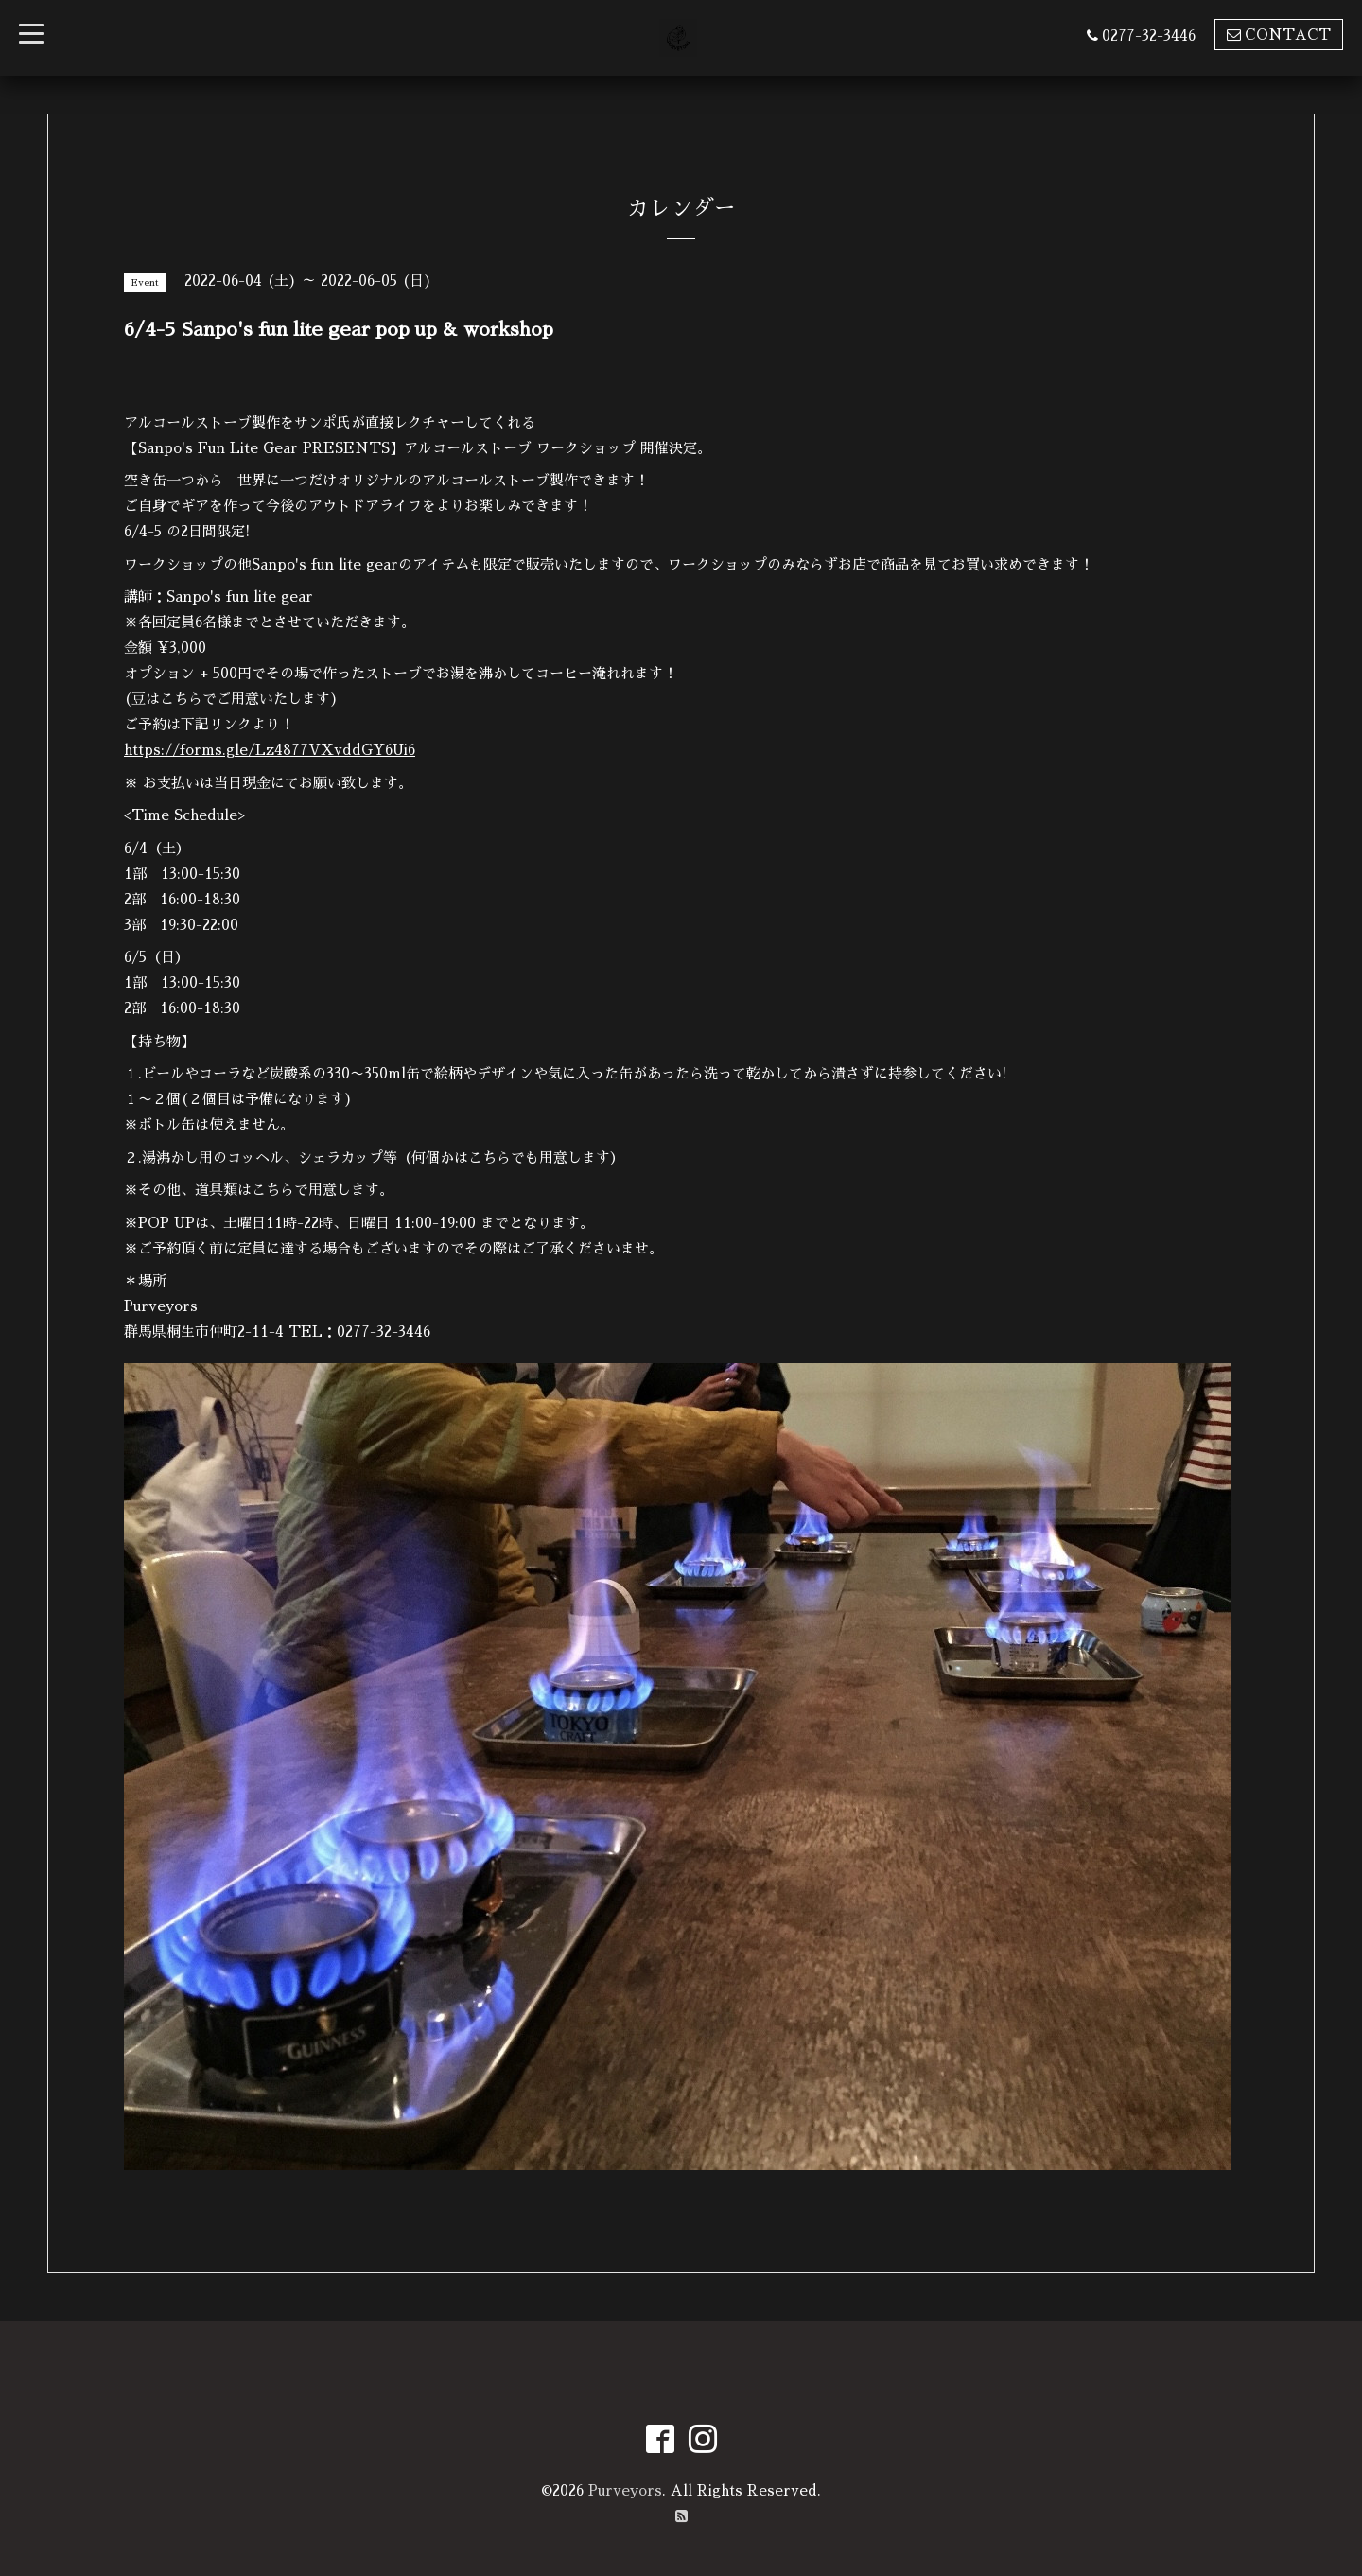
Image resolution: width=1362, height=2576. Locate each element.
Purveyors (625, 2490)
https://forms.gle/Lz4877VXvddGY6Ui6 (269, 750)
